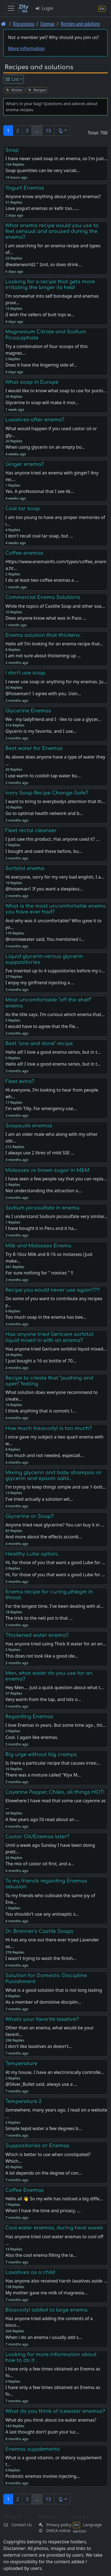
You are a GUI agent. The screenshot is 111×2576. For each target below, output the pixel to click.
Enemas (47, 23)
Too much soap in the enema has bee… (45, 1317)
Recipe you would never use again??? (52, 1290)
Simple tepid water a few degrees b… (43, 2128)
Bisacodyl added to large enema (46, 2310)
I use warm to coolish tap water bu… (43, 776)
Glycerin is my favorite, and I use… (40, 731)
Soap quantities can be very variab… (42, 170)
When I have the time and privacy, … (42, 2211)
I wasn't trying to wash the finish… (40, 1958)
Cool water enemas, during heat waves (54, 2227)
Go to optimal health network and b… (44, 813)
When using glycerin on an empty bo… (45, 447)
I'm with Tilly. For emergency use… (41, 1108)
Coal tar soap (22, 508)
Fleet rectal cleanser (31, 830)
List (12, 79)
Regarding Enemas (29, 1716)
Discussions (23, 23)
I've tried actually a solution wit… (39, 1499)
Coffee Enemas (24, 2190)
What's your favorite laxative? (42, 2019)
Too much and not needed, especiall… (44, 1455)
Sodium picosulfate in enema (42, 1208)
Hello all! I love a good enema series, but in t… (52, 1064)
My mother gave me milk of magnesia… (46, 2293)
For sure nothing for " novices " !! (39, 1273)
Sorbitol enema (24, 868)
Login (44, 8)
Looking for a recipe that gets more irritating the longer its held (50, 284)
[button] (62, 130)
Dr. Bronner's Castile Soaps (39, 1931)
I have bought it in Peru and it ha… (41, 1228)
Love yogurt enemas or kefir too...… (42, 208)
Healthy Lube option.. (32, 1554)
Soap (12, 150)
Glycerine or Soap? (29, 1516)
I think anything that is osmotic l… (40, 1411)
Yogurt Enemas (24, 188)
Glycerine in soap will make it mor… (41, 402)
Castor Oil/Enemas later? (37, 1836)
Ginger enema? (24, 464)
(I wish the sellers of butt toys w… (39, 314)
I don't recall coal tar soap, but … (39, 536)
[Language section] (102, 8)
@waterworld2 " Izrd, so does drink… (43, 264)
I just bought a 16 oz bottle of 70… (40, 1361)
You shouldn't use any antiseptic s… (42, 1914)
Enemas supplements (32, 2449)
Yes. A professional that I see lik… (39, 491)
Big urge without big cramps (41, 1754)
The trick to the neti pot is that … (39, 1618)
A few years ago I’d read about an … (42, 1819)
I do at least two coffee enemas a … (41, 580)
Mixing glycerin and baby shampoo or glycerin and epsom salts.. (53, 1475)
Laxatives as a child (30, 2272)
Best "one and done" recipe (39, 1043)
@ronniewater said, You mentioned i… (44, 939)
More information (26, 48)
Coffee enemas (24, 553)
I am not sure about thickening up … (43, 656)
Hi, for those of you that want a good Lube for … (55, 1575)
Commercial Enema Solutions (42, 597)
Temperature (21, 2063)
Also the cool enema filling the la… (40, 2255)
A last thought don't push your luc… (42, 2432)
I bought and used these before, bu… (43, 851)
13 (48, 131)
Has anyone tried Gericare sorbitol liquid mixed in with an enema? (49, 1337)
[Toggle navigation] (11, 8)
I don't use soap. (25, 673)
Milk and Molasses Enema (38, 1245)
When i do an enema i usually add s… (43, 2337)
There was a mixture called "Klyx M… (43, 1775)
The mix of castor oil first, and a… (39, 1864)
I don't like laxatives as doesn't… (38, 2046)
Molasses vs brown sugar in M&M (47, 1170)
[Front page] (3, 23)
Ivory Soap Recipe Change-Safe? (46, 793)
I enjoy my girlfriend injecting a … (39, 983)
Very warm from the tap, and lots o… (43, 1699)
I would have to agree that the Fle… (42, 1026)
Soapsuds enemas (28, 1125)
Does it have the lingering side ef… (41, 365)
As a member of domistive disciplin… (43, 2002)
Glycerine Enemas (28, 710)
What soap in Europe (31, 382)
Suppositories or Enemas (37, 2145)
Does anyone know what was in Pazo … (45, 618)
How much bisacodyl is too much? (48, 1428)
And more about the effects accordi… (43, 1537)
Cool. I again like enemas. (31, 1737)
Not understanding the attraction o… (43, 1191)
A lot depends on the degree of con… (43, 2173)
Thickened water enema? (37, 1635)
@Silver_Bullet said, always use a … (41, 2084)
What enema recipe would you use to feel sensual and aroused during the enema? (52, 231)
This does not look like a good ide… (41, 1656)
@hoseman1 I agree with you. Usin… (43, 693)
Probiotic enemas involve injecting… (42, 2476)
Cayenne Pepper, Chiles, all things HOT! (55, 1792)
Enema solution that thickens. (43, 635)
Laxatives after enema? (34, 419)
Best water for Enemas (34, 748)
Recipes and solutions (80, 23)
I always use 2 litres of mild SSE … (39, 1153)
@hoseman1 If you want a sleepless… (44, 889)
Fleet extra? (19, 1081)
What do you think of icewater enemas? (55, 2411)
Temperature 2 (23, 2101)
